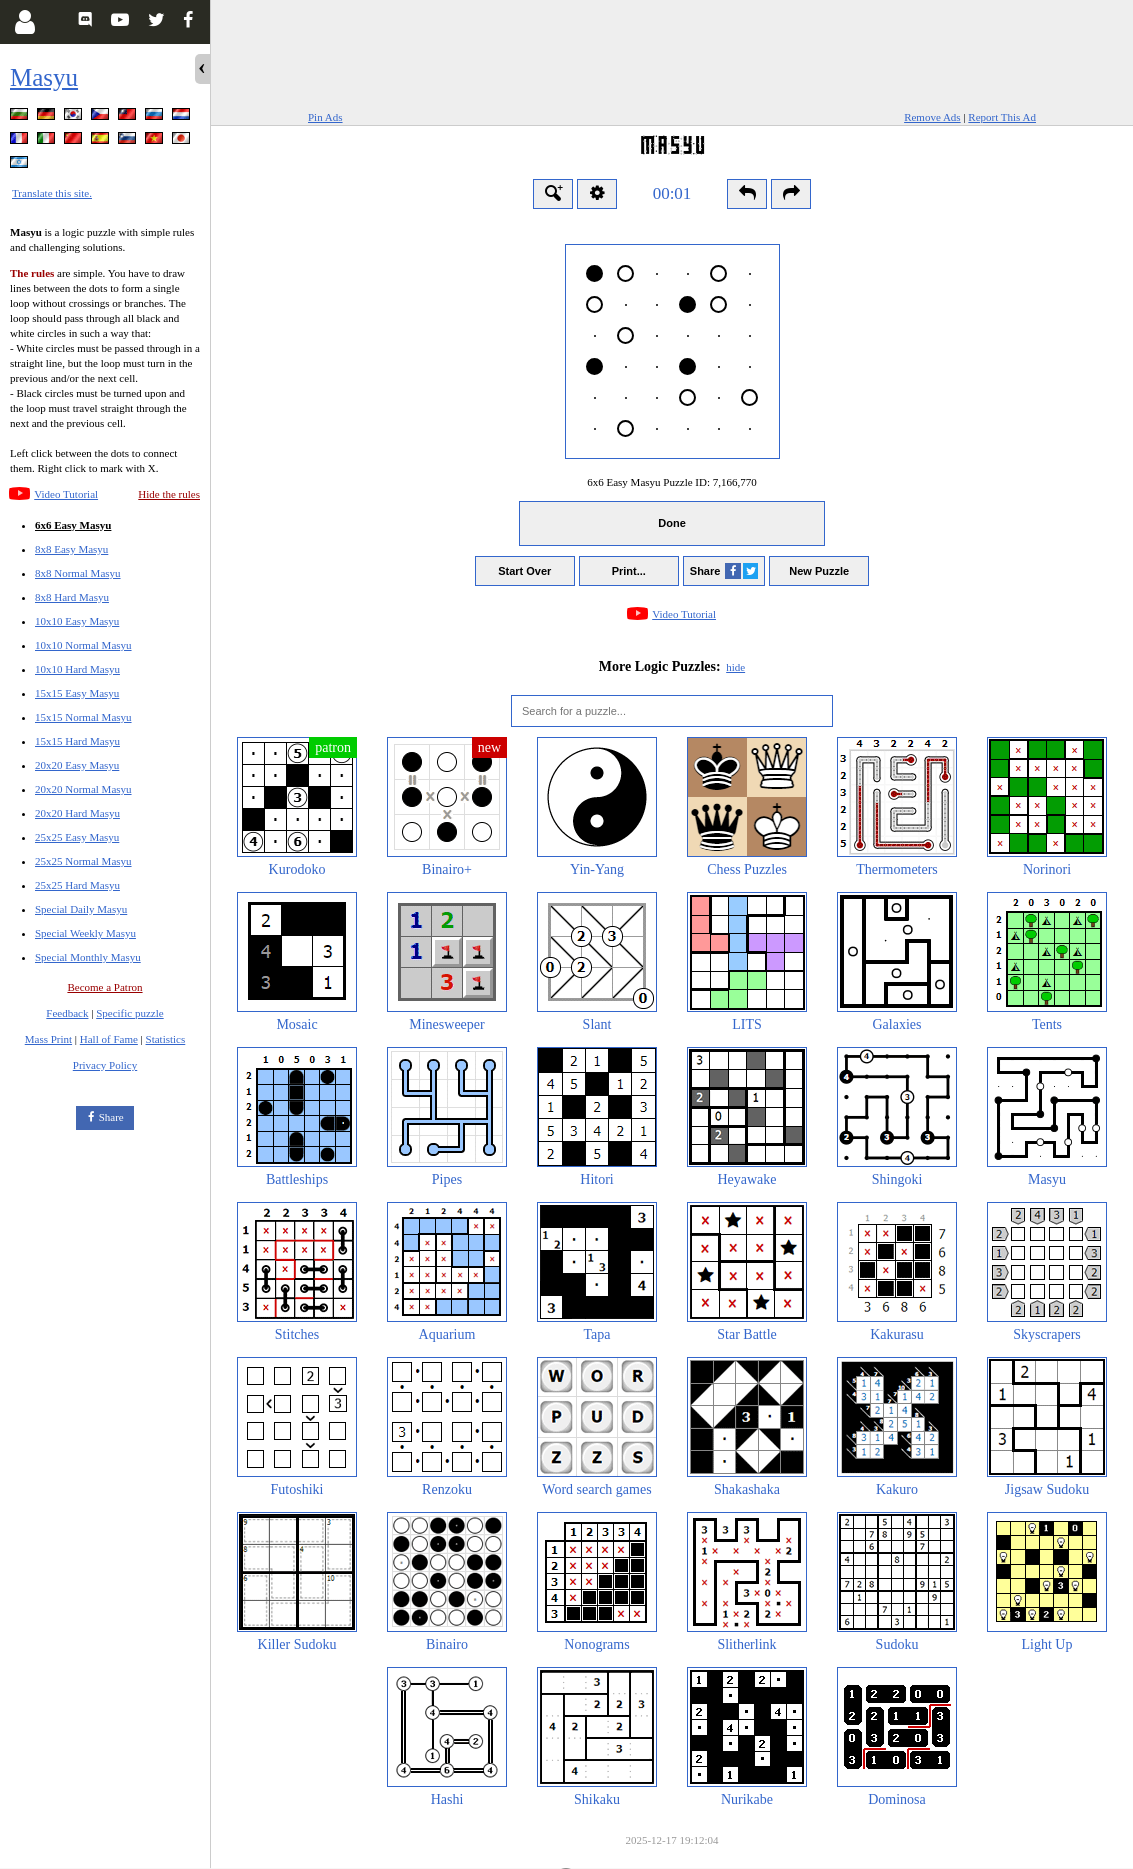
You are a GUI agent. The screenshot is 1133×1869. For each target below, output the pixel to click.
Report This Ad (1002, 117)
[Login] (24, 22)
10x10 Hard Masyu (77, 669)
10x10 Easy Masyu (77, 621)
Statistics (166, 1039)
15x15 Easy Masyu (77, 693)
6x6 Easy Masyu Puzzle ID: (672, 482)
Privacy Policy (105, 1065)
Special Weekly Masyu (85, 933)
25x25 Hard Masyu (77, 885)
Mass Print (48, 1039)
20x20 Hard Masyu (77, 813)
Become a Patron (104, 987)
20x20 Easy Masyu (77, 765)
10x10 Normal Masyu (83, 645)
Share (111, 1117)
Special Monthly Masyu (88, 957)
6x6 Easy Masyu (73, 525)
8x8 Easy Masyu (71, 549)
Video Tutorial (66, 494)
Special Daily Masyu (81, 909)
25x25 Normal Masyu (83, 861)
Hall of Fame (109, 1039)
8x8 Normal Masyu (78, 573)
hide (735, 667)
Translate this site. (52, 193)
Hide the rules (169, 494)
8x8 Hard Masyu (72, 597)
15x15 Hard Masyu (77, 741)
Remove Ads (932, 117)
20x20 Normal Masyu (83, 789)
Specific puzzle (130, 1013)
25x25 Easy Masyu (77, 837)
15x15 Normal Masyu (83, 717)
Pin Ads (325, 117)
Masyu (44, 77)
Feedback (67, 1013)
